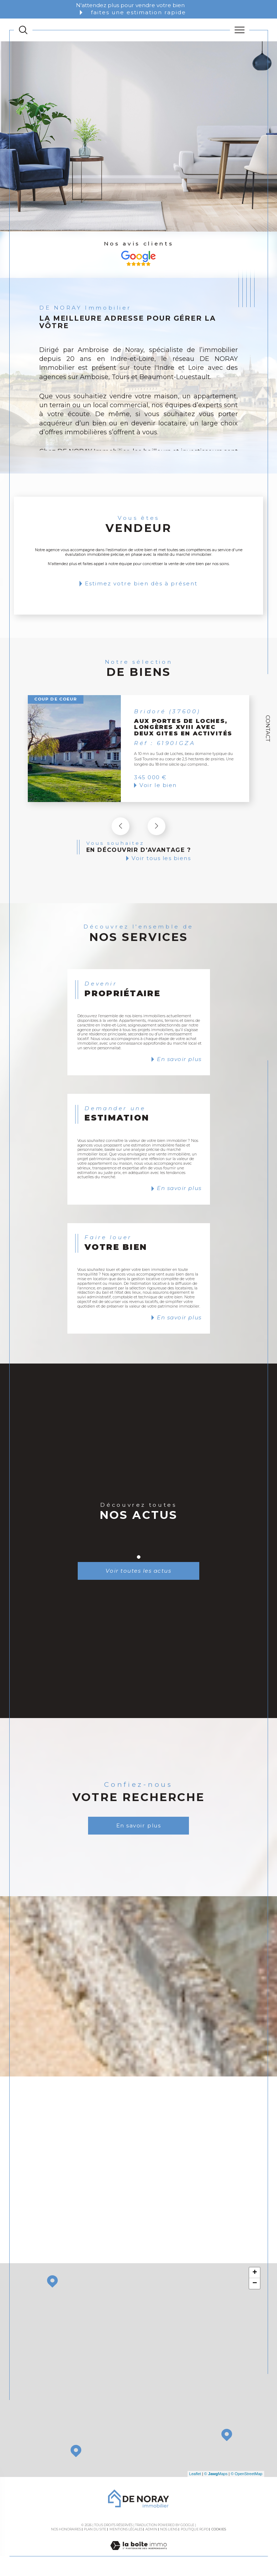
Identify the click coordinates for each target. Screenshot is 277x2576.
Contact (268, 728)
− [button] (254, 2285)
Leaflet (195, 2476)
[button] (156, 826)
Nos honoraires (66, 2531)
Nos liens (169, 2531)
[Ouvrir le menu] (239, 30)
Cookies (218, 2531)
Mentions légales (126, 2531)
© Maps (216, 2476)
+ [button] (254, 2274)
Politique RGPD (195, 2531)
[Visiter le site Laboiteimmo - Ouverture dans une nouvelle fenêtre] (138, 2554)
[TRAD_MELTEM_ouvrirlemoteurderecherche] (23, 30)
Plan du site (95, 2531)
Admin (151, 2531)
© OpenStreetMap (246, 2476)
